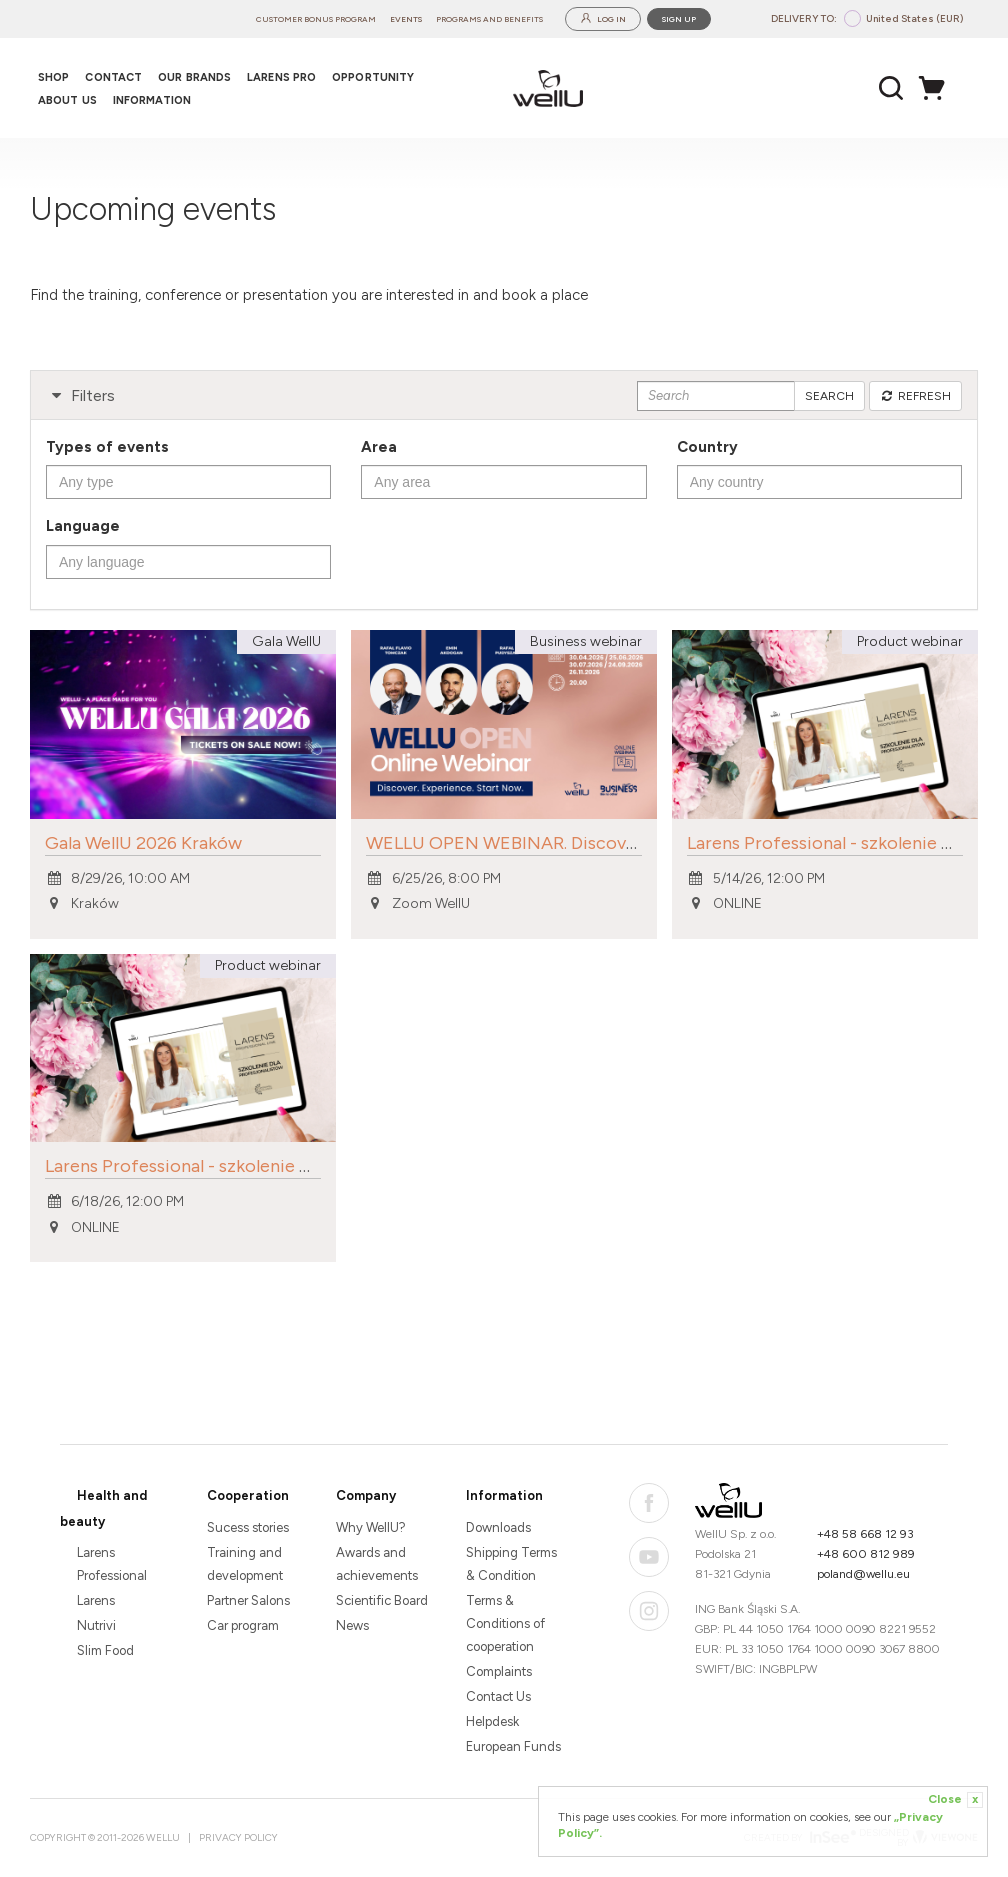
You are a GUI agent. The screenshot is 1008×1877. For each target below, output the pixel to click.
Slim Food (105, 1650)
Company (366, 1495)
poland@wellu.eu (863, 1574)
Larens (96, 1600)
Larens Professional (112, 1564)
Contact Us (498, 1696)
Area (379, 447)
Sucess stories (248, 1527)
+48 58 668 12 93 (865, 1534)
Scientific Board (382, 1600)
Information (504, 1495)
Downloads (498, 1527)
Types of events (107, 447)
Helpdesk (492, 1721)
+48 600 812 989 (866, 1554)
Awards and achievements (377, 1564)
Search (829, 396)
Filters (80, 395)
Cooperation (248, 1495)
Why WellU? (371, 1527)
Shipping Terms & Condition (511, 1564)
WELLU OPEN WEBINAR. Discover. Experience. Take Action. (609, 843)
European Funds (513, 1746)
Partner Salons (248, 1600)
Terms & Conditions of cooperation (505, 1623)
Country (707, 447)
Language (83, 526)
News (352, 1625)
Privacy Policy (238, 1837)
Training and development (245, 1564)
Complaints (499, 1671)
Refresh (915, 396)
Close (955, 1800)
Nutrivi (96, 1625)
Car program (243, 1625)
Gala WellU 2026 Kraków (143, 843)
